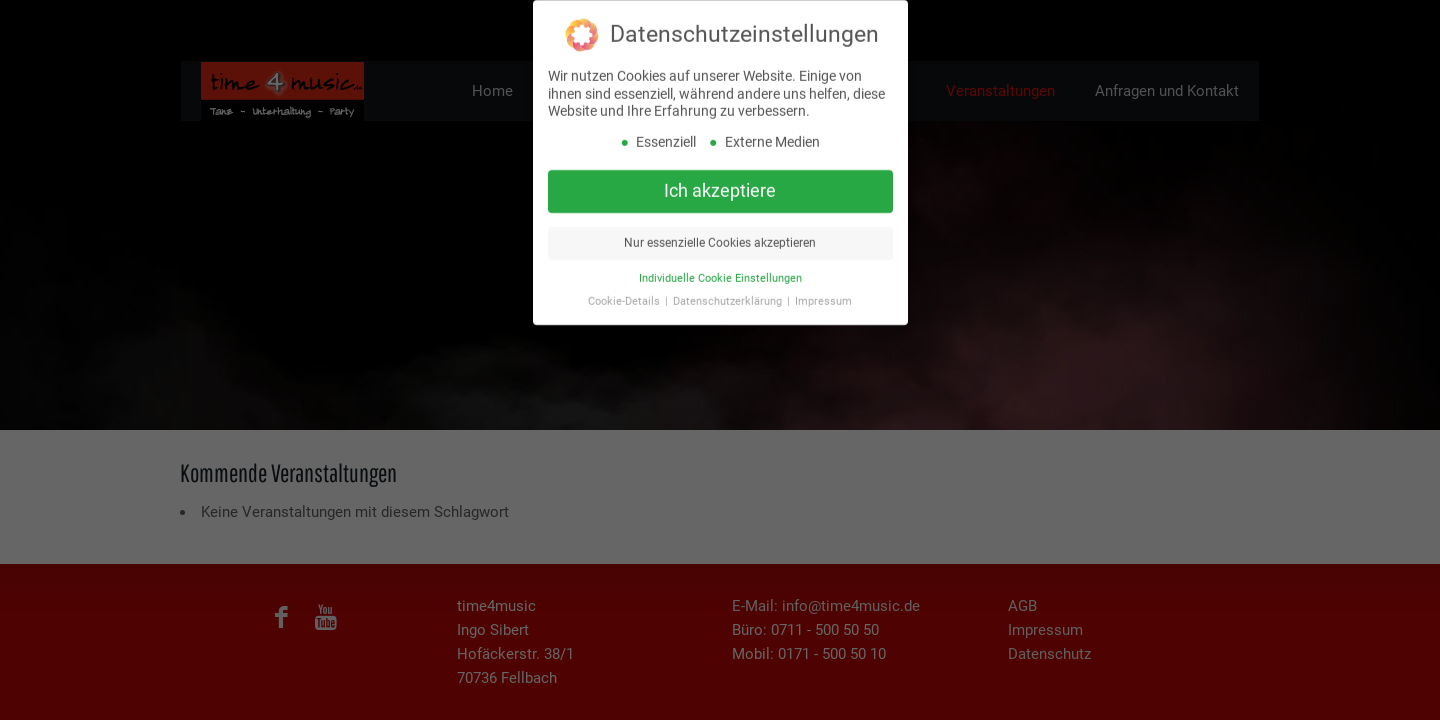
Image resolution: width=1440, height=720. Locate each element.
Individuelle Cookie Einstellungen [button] (720, 273)
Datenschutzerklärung (729, 296)
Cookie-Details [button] (625, 296)
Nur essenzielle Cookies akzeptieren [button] (720, 238)
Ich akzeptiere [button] (720, 186)
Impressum (823, 296)
